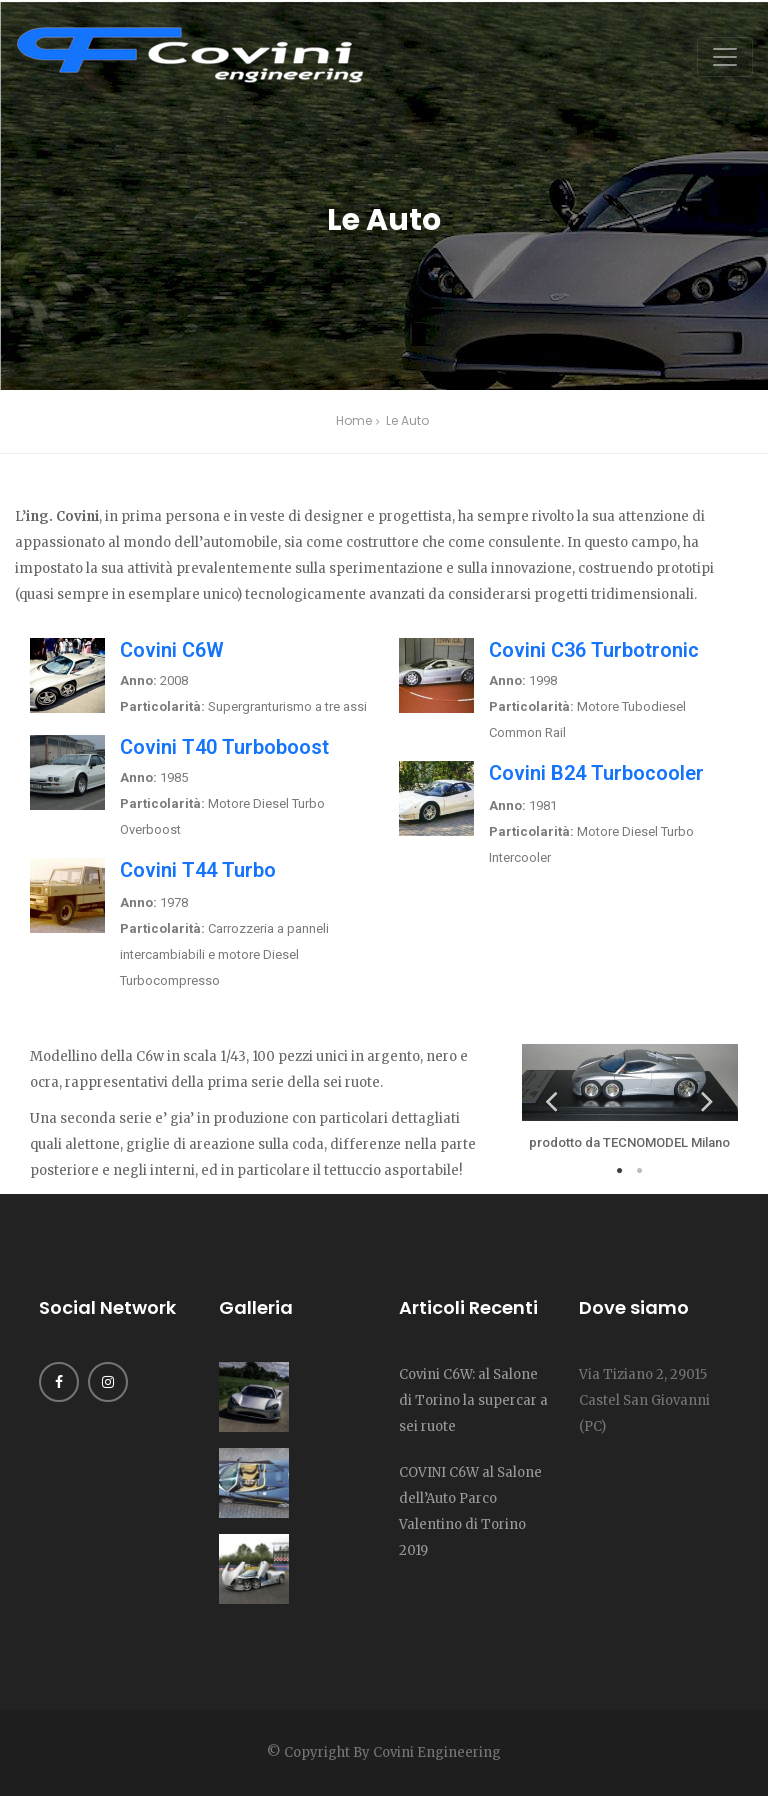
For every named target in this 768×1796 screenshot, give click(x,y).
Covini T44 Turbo (198, 870)
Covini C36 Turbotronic (594, 650)
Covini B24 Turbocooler (596, 773)
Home (354, 420)
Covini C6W (172, 650)
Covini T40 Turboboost (224, 747)
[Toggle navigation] (725, 57)
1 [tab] (620, 1171)
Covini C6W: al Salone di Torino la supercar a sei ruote (473, 1400)
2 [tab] (640, 1171)
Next (708, 1100)
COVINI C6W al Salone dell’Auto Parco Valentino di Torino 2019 (470, 1511)
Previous (552, 1100)
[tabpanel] (630, 1100)
